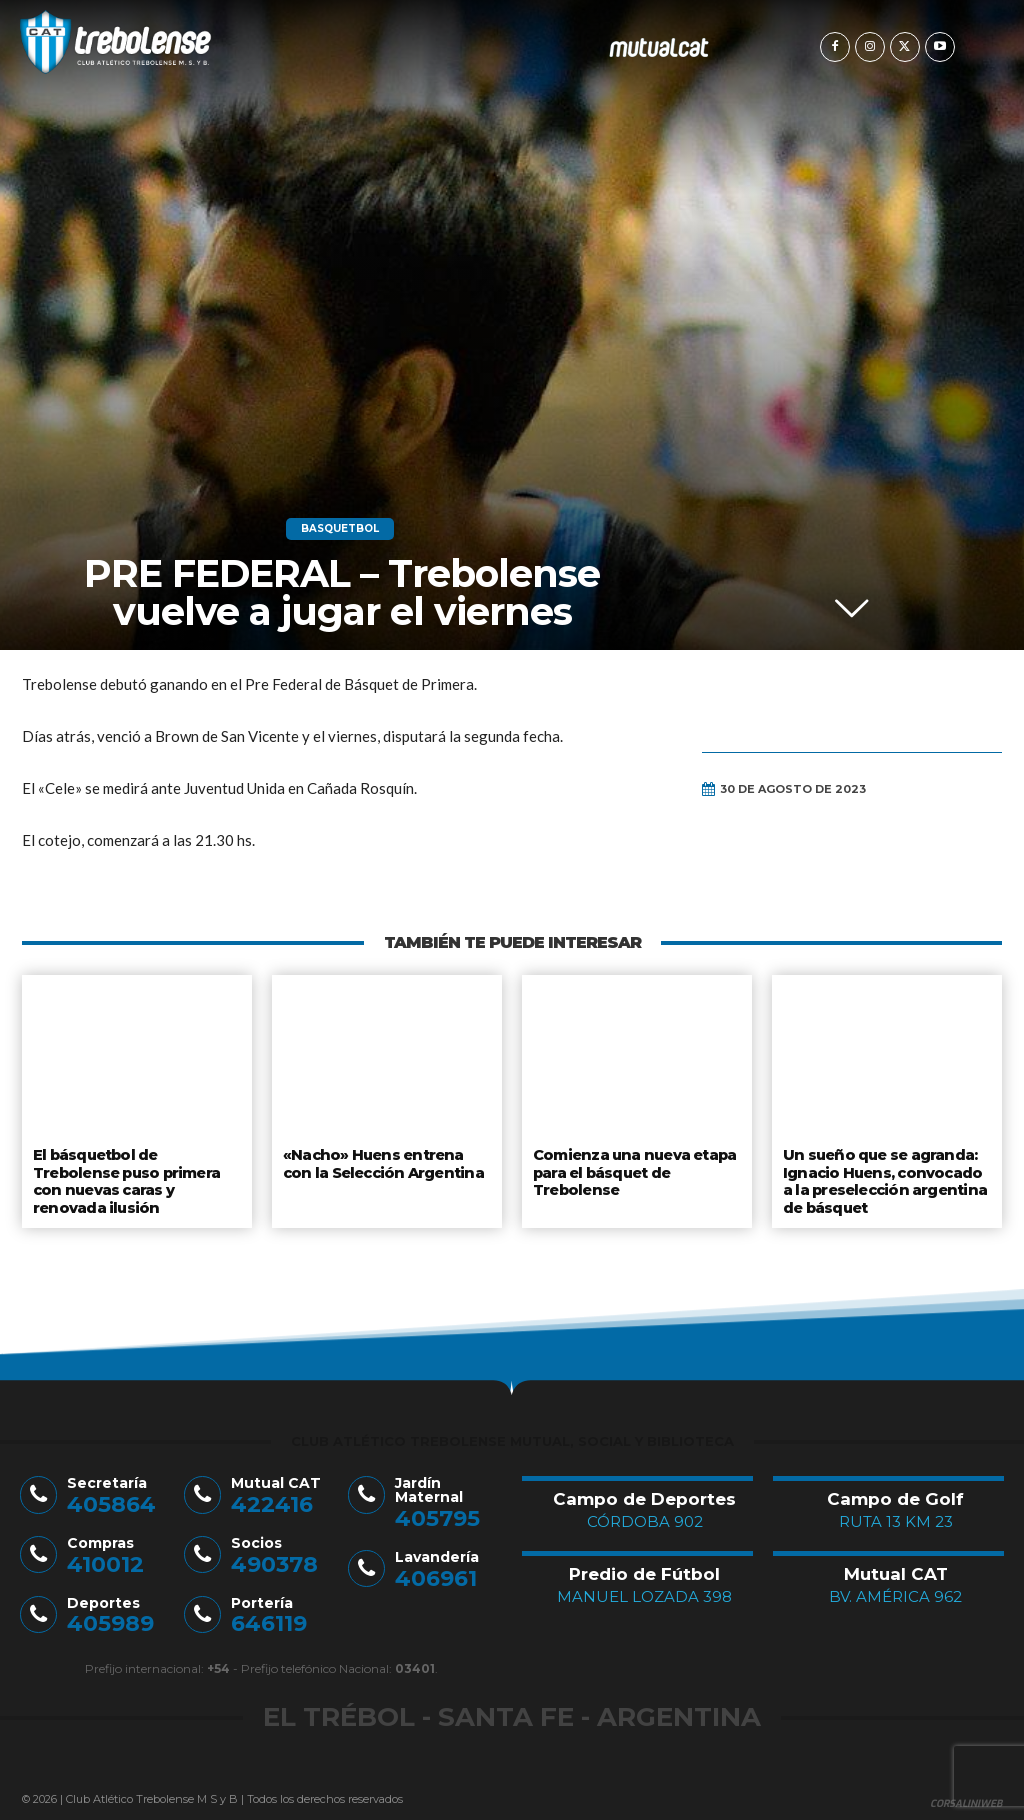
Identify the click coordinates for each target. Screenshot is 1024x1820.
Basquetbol (340, 529)
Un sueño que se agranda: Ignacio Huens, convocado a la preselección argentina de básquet (886, 1177)
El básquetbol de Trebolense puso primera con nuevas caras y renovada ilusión (126, 1177)
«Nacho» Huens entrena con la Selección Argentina (384, 1162)
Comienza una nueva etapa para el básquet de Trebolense (633, 1169)
